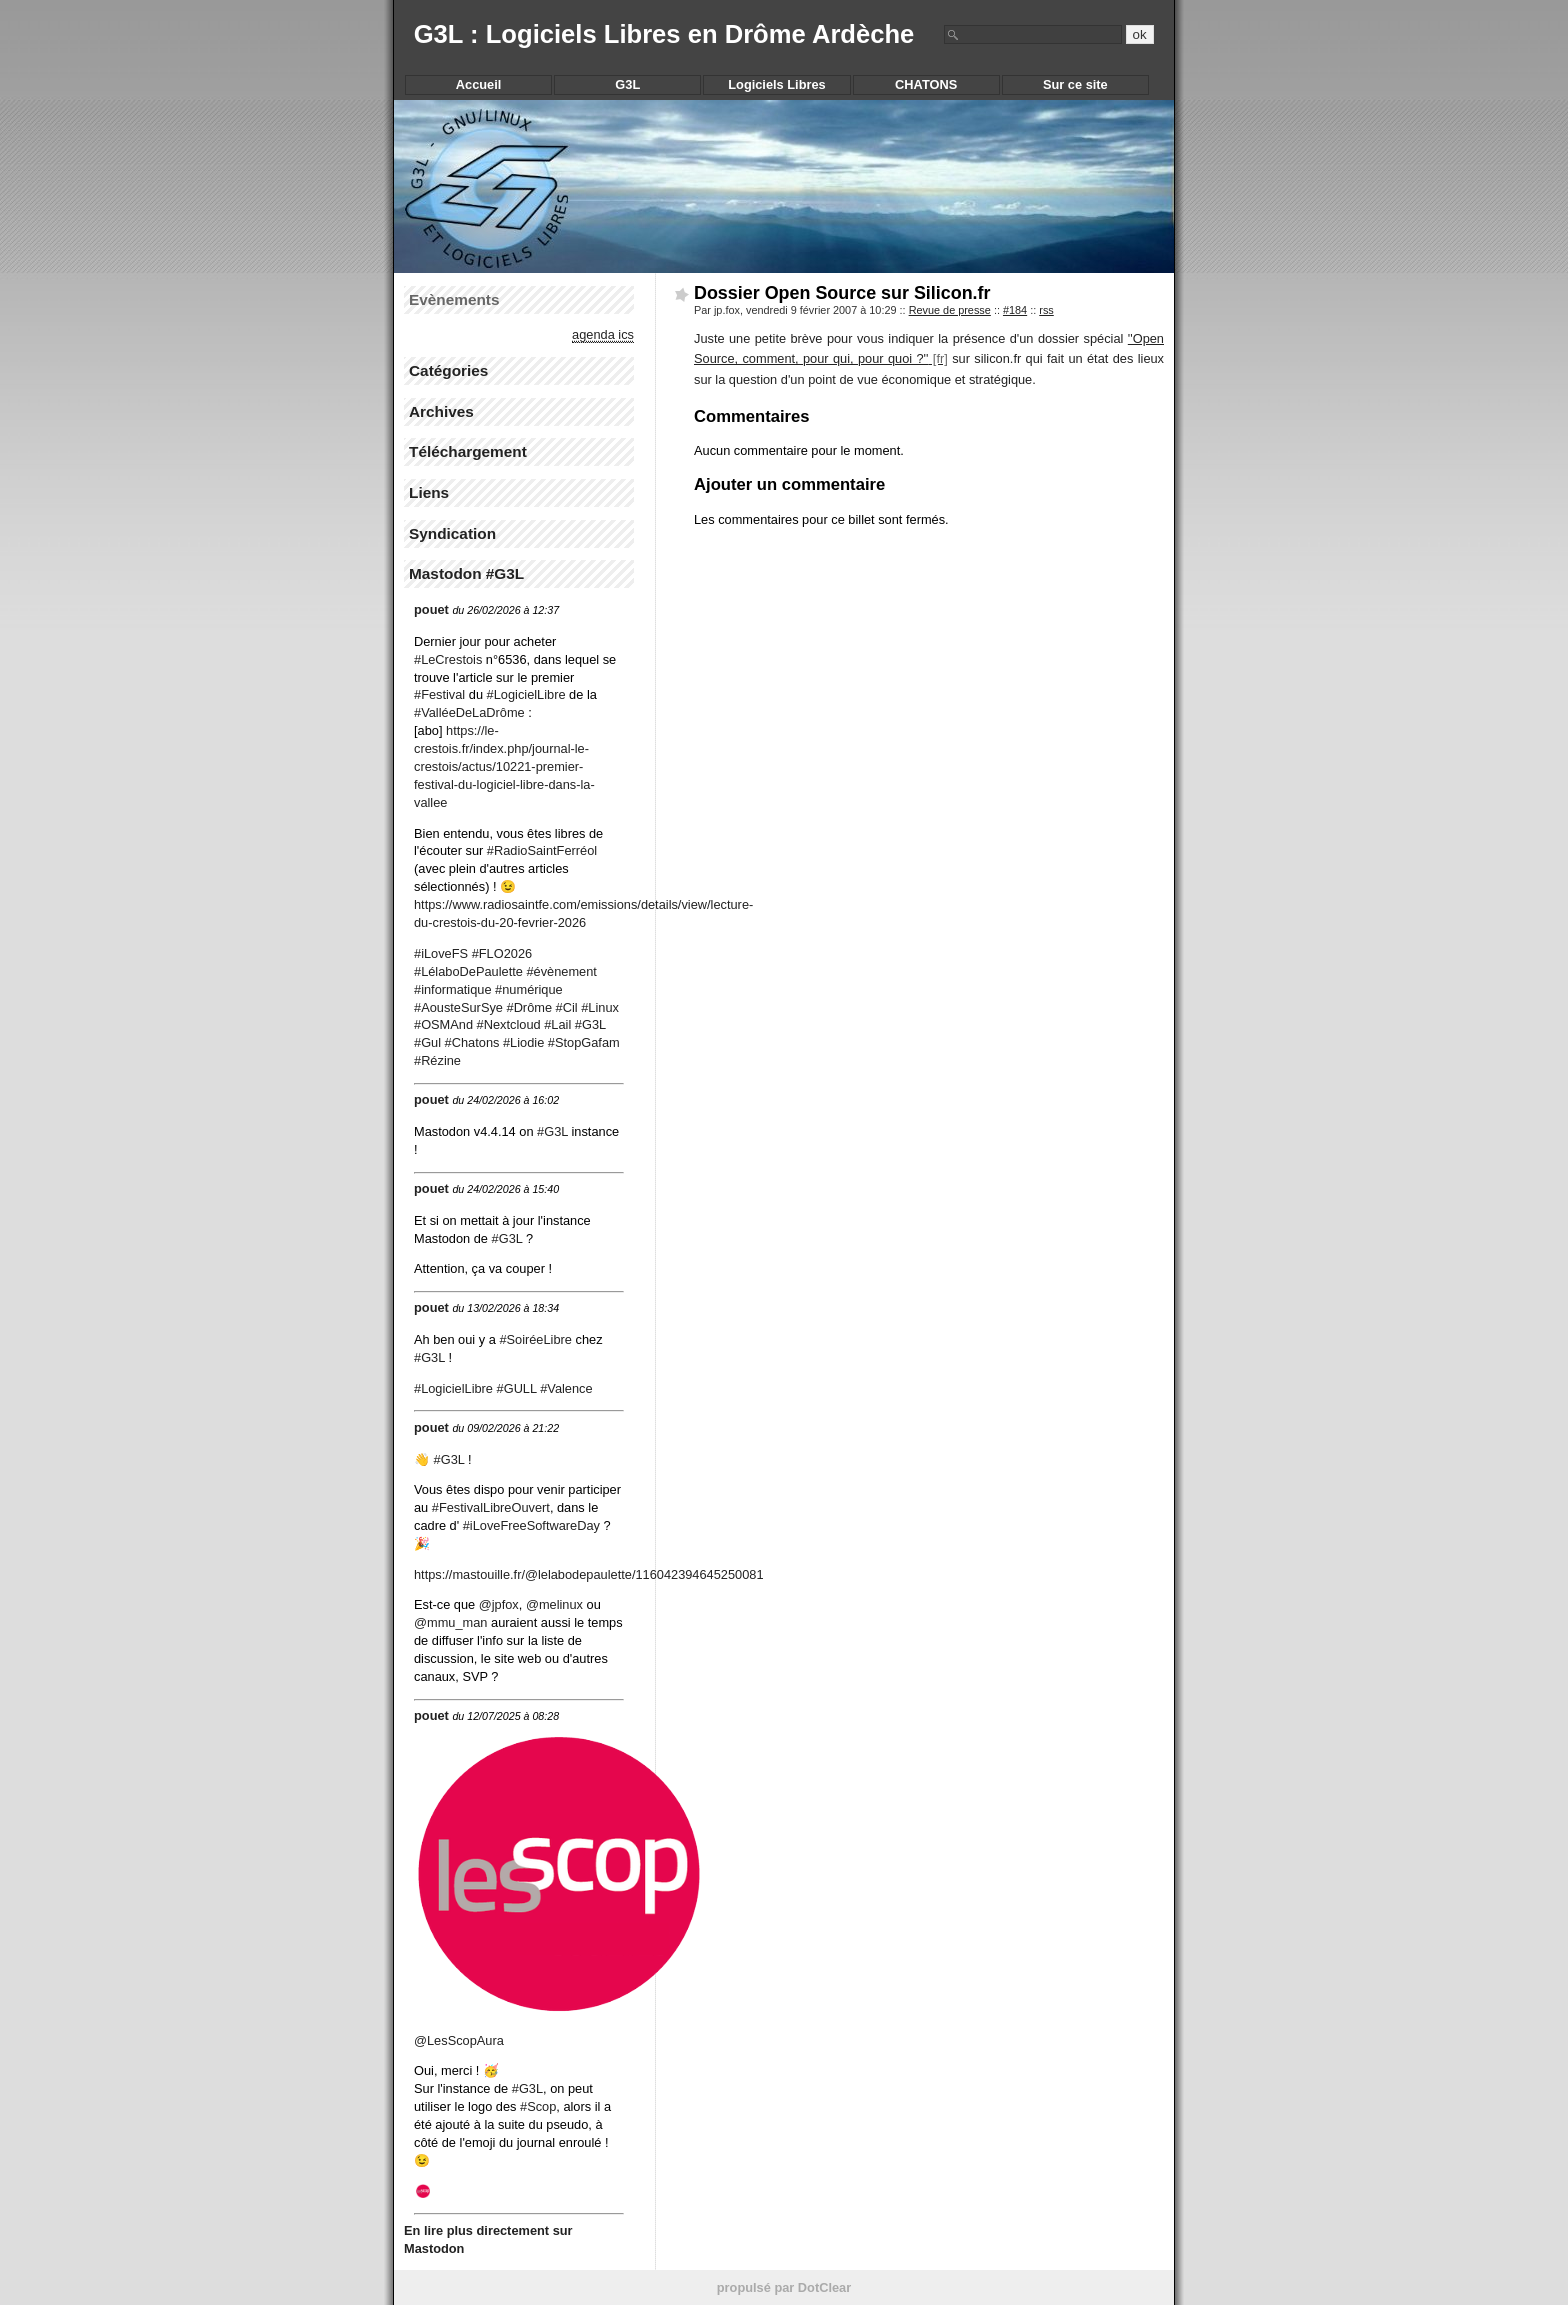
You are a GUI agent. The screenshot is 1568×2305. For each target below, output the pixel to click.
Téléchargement (468, 451)
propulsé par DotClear (784, 2287)
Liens (429, 492)
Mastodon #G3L (466, 573)
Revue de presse (950, 310)
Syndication (452, 533)
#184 (1015, 310)
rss (1046, 310)
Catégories (448, 370)
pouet (431, 609)
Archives (441, 411)
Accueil (479, 84)
